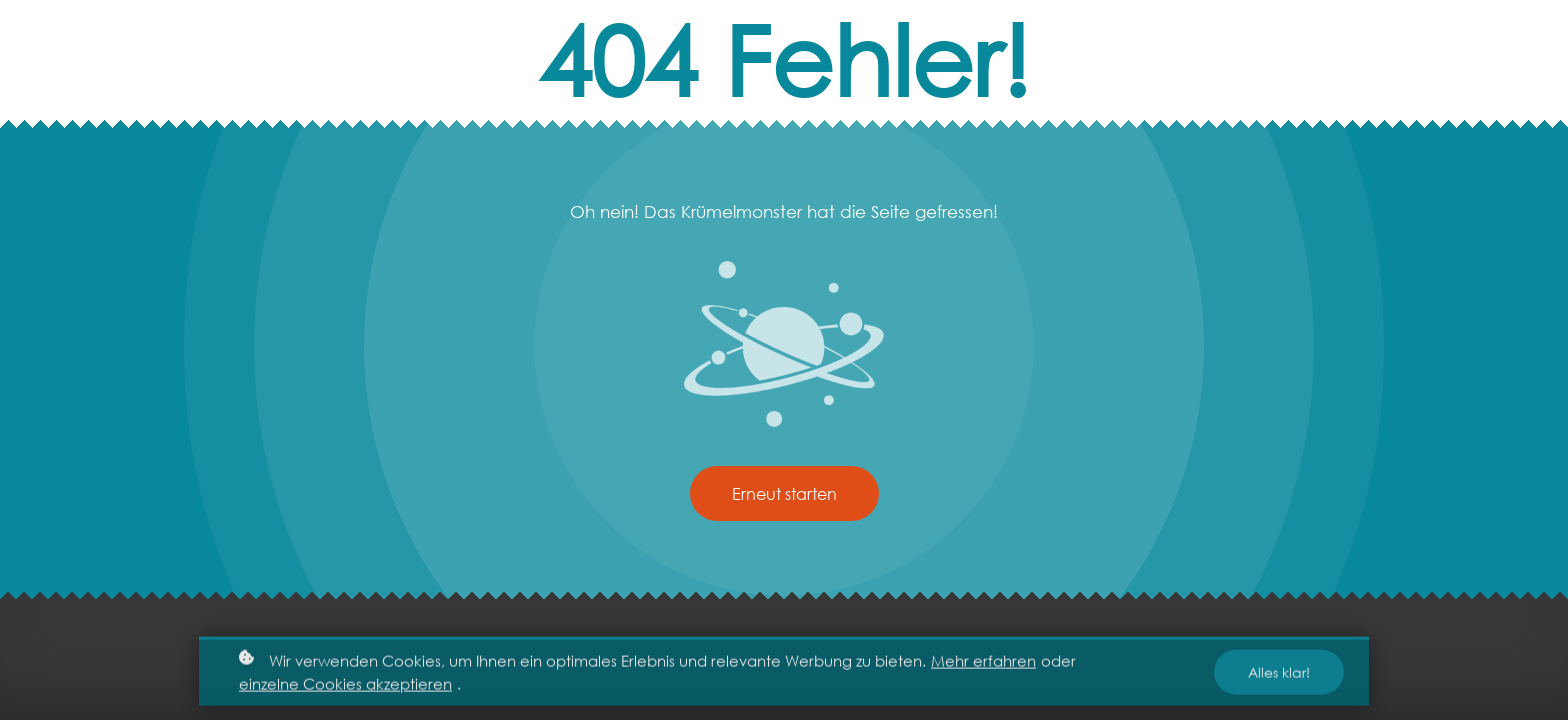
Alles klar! (1279, 676)
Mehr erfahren (983, 664)
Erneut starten (784, 493)
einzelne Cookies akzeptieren (345, 687)
